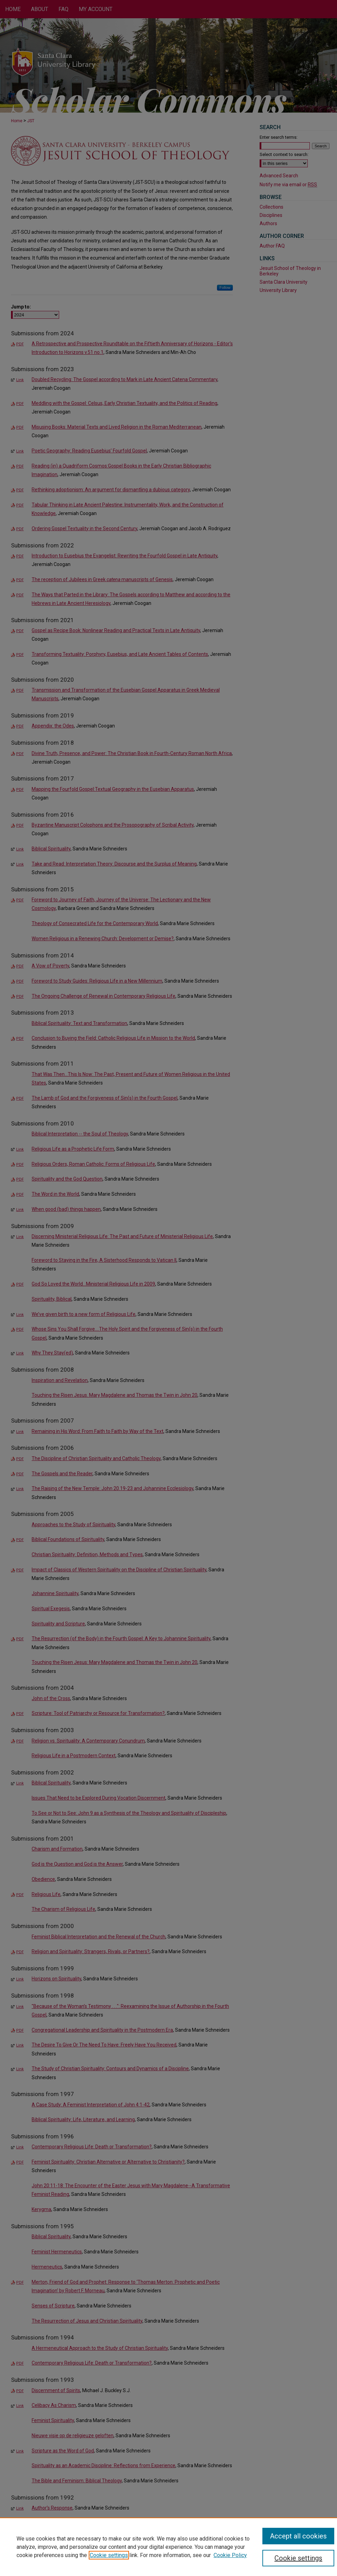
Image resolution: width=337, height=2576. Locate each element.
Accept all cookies (298, 2536)
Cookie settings (109, 2555)
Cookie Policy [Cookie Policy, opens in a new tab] (230, 2555)
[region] (168, 2546)
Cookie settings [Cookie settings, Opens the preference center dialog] (298, 2558)
